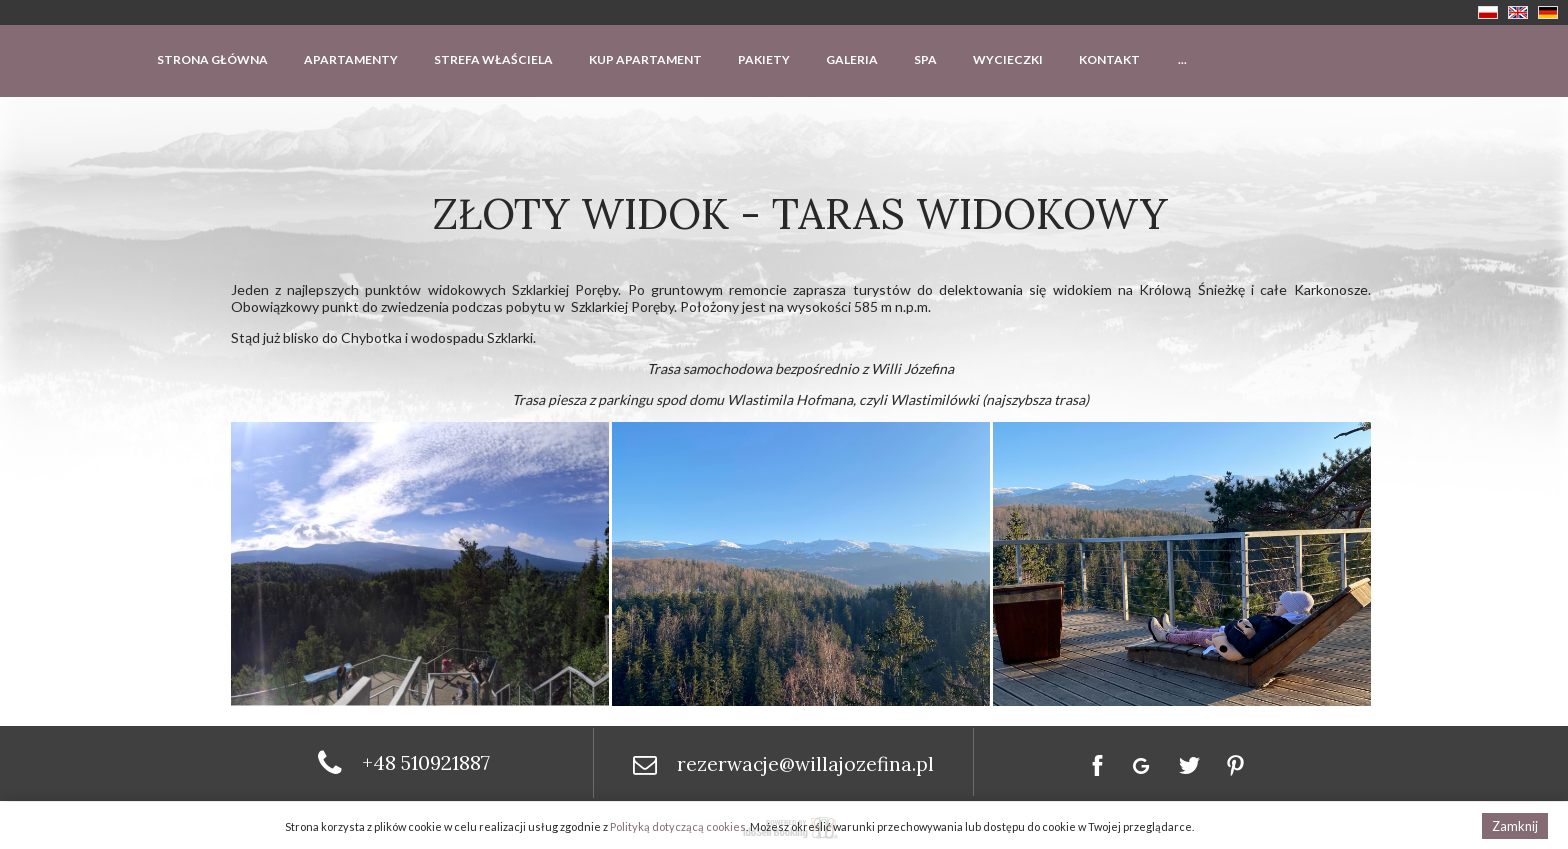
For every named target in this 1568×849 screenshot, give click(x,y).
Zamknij (1515, 826)
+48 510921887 (426, 762)
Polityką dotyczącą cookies (678, 826)
